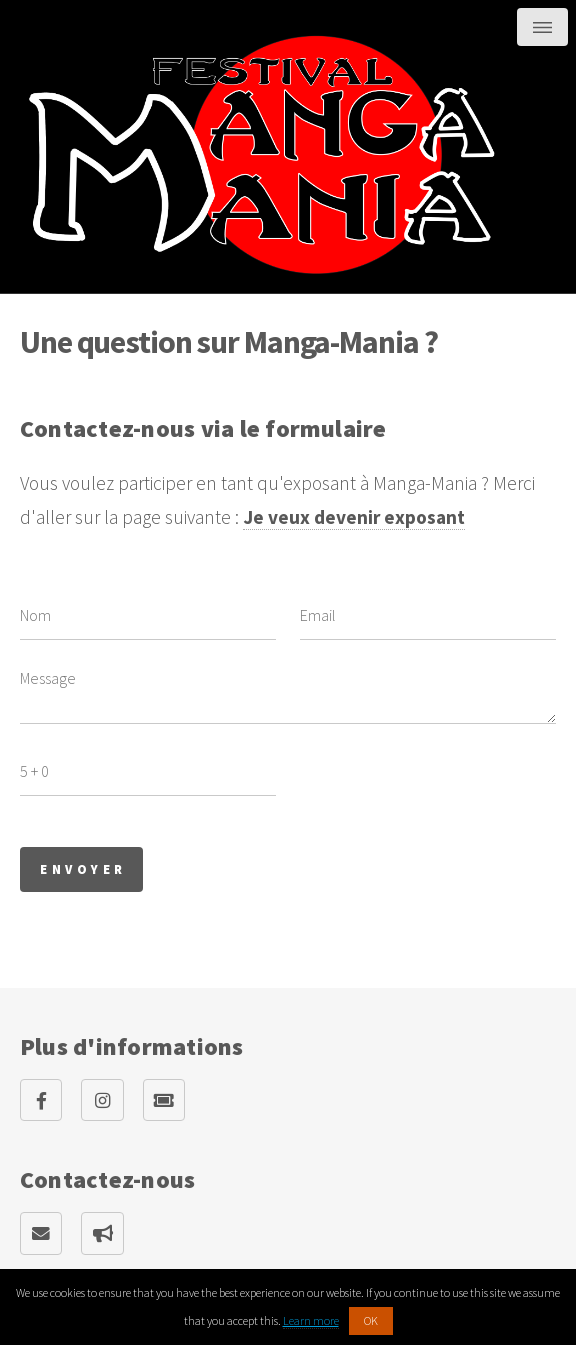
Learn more (311, 1320)
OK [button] (371, 1320)
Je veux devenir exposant (354, 517)
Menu (542, 27)
